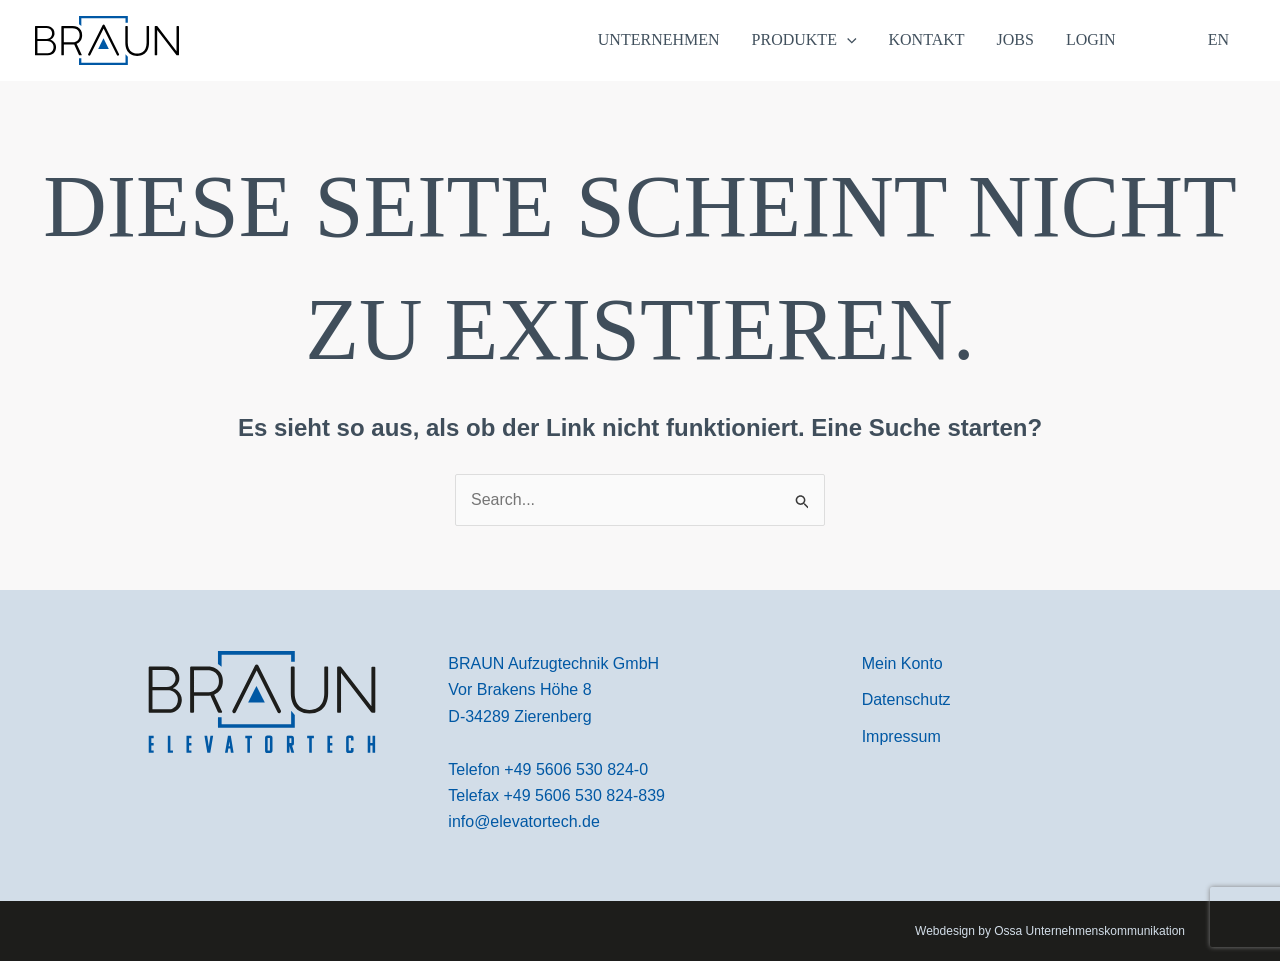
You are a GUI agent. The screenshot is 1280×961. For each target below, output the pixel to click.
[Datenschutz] (906, 700)
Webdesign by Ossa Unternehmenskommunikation (1050, 931)
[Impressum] (901, 737)
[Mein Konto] (902, 664)
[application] (847, 40)
